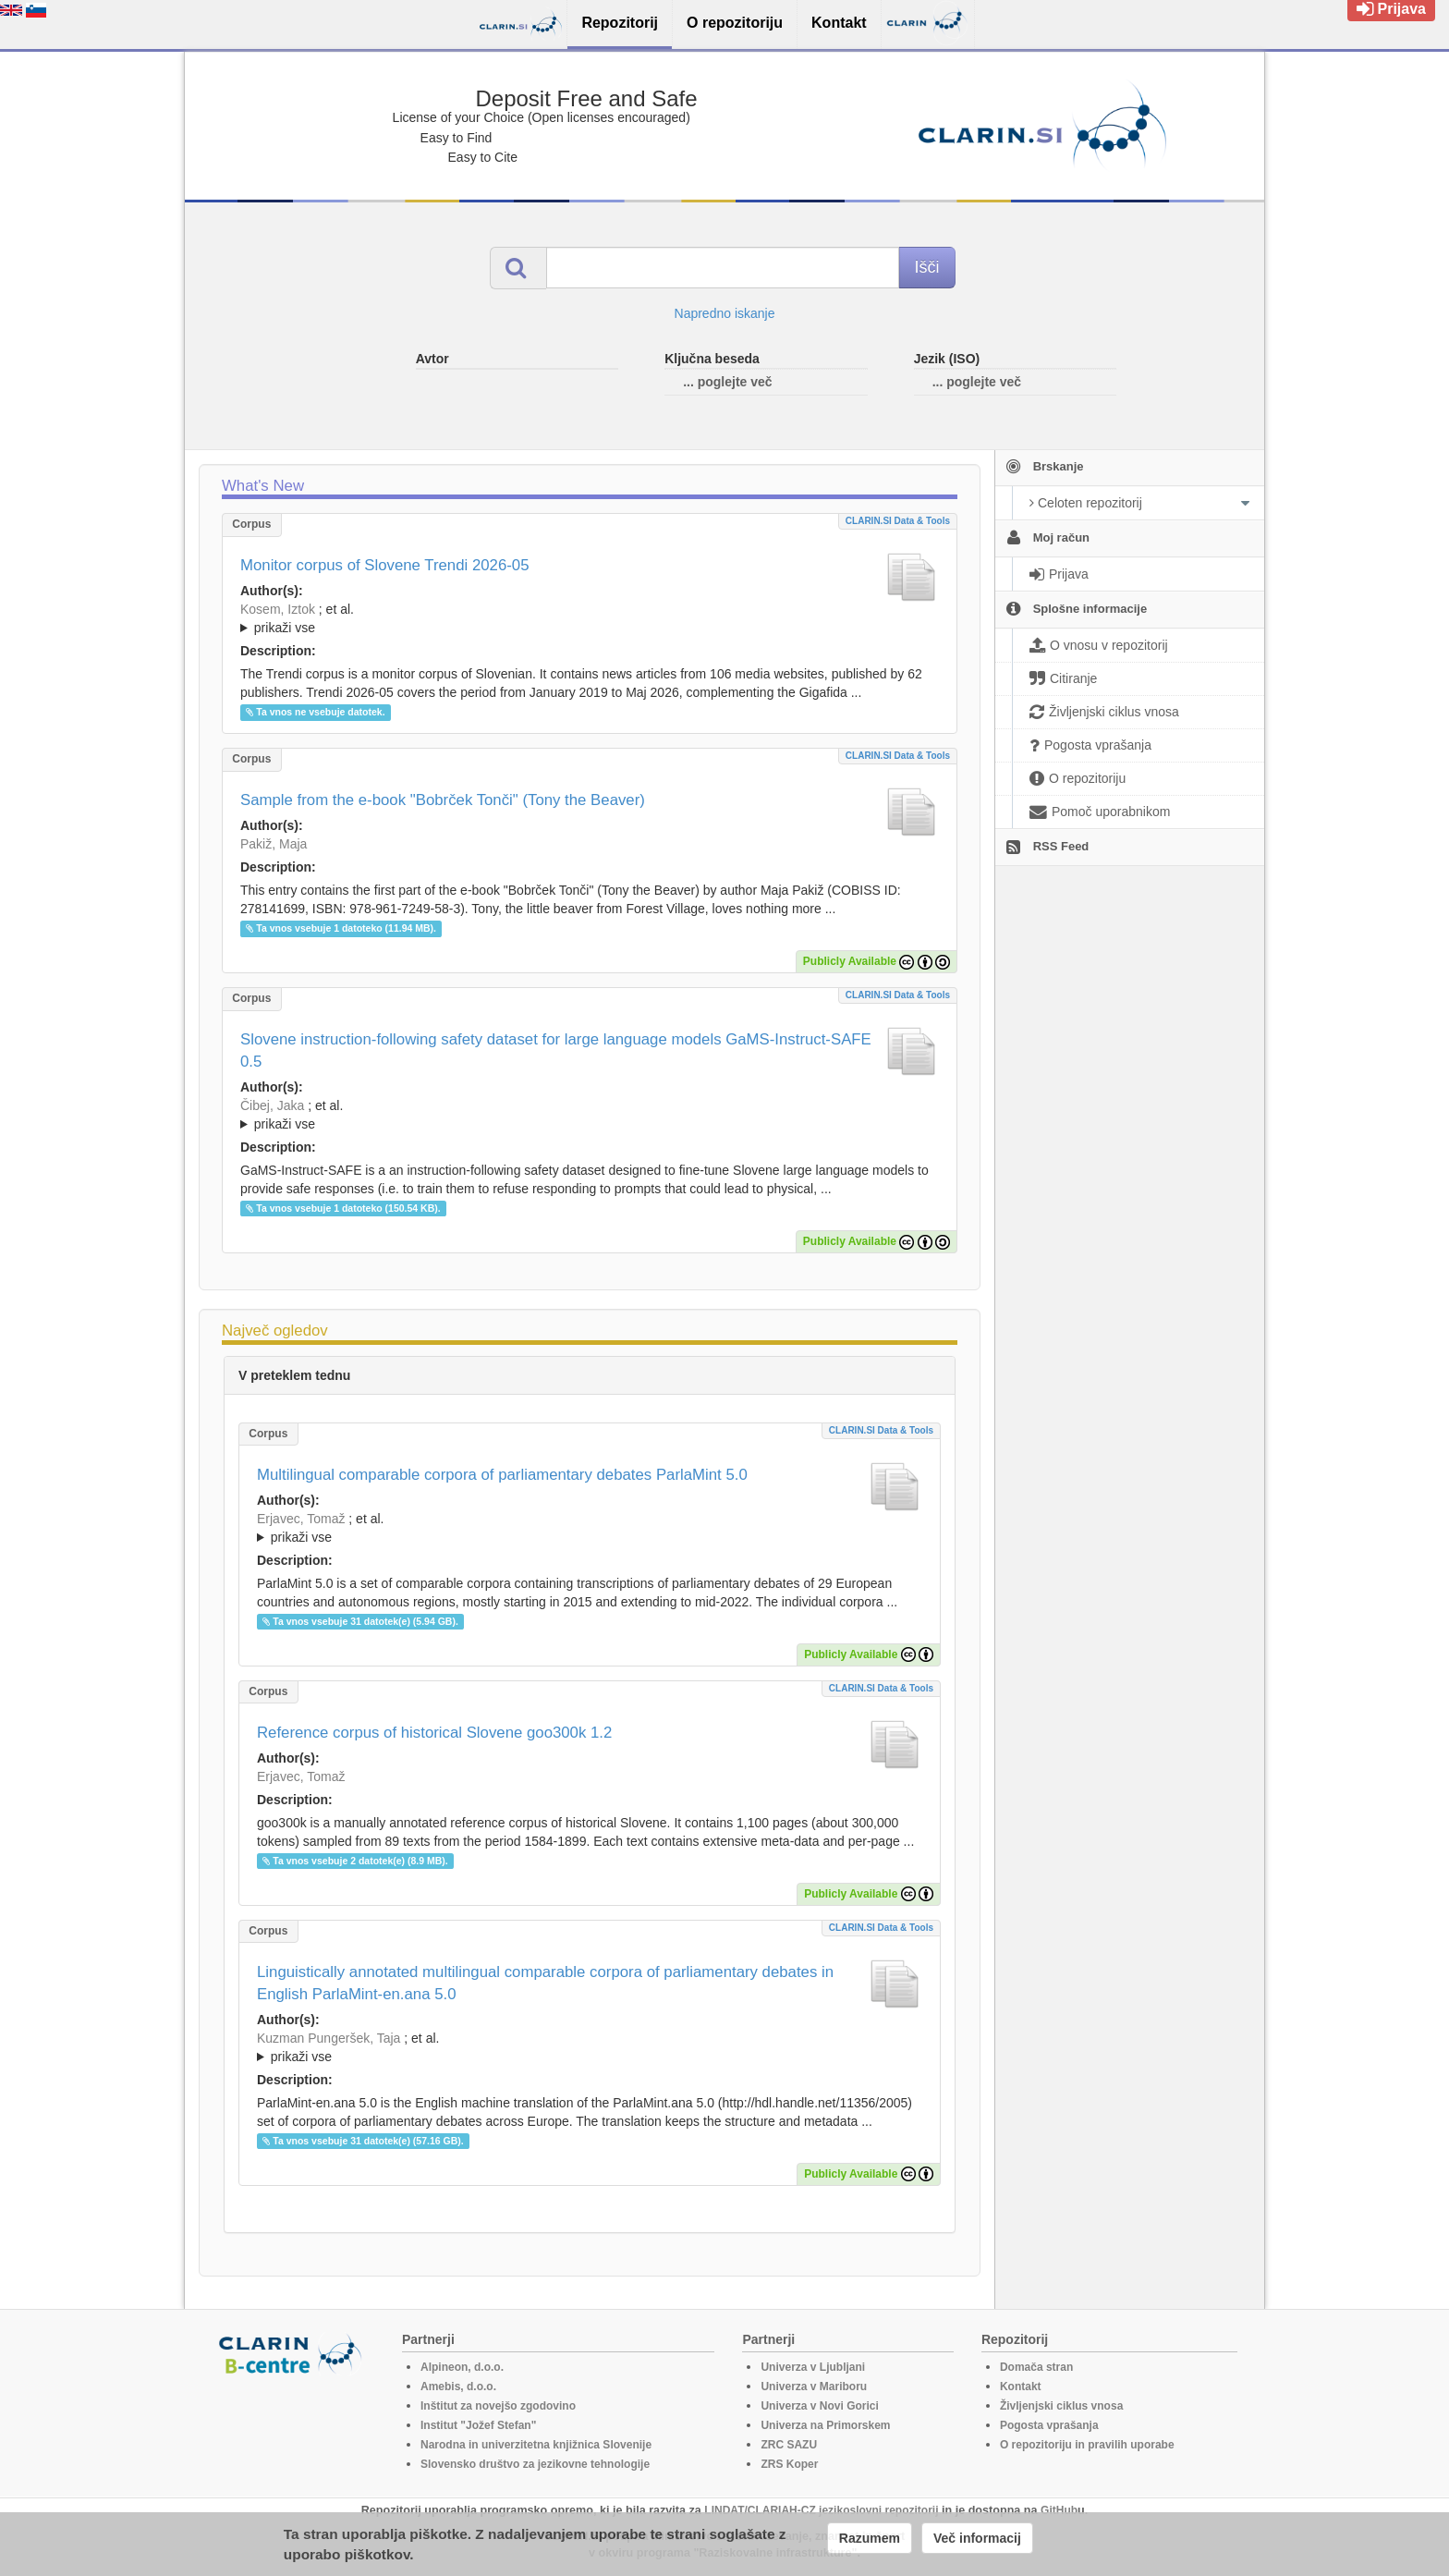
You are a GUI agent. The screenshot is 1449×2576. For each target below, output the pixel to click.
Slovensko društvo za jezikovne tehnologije (535, 2464)
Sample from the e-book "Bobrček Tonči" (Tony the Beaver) (442, 800)
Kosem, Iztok (277, 609)
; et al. (589, 619)
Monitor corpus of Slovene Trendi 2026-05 (385, 565)
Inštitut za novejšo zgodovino (498, 2405)
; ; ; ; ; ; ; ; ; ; (589, 1114)
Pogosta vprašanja (1049, 2425)
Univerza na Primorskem (825, 2425)
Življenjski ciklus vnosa (1061, 2405)
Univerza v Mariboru (814, 2386)
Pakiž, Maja (273, 843)
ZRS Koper (789, 2464)
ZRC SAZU (789, 2444)
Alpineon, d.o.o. (462, 2367)
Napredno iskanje (725, 313)
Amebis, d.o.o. (458, 2386)
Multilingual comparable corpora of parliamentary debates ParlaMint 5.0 (502, 1474)
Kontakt (1020, 2386)
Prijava (1391, 9)
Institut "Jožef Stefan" (478, 2425)
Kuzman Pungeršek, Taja (328, 2038)
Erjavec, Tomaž (301, 1518)
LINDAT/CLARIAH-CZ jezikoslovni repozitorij (821, 2510)
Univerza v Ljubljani (813, 2367)
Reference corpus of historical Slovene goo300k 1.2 (434, 1732)
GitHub (1059, 2510)
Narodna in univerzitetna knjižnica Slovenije (535, 2444)
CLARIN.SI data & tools (898, 521)
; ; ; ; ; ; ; (589, 618)
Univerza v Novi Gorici (819, 2405)
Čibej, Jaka (272, 1105)
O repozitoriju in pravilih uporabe (1087, 2444)
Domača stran (1036, 2367)
